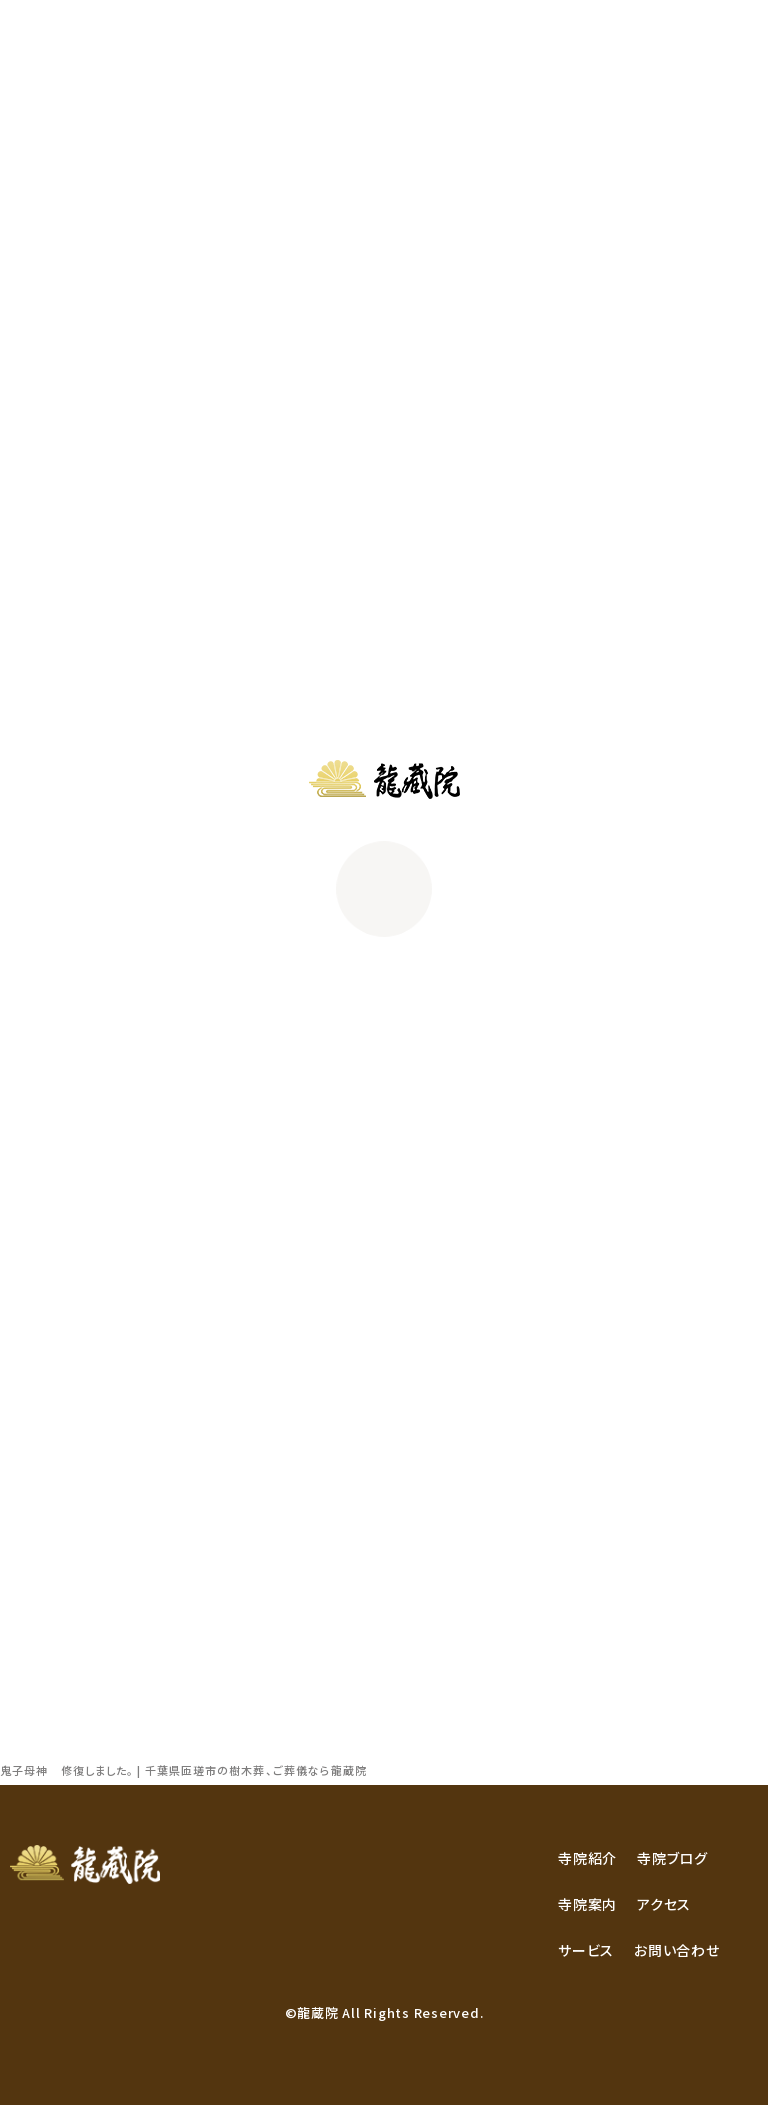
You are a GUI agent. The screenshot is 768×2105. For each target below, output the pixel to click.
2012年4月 (51, 1698)
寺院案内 (587, 1904)
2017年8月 (51, 1511)
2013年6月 (51, 1618)
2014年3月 (51, 1591)
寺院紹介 (587, 1858)
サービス (586, 1950)
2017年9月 (51, 1484)
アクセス (664, 1904)
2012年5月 (51, 1672)
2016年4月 (51, 1564)
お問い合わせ (677, 1950)
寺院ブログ (672, 1858)
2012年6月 (51, 1645)
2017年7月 (51, 1538)
